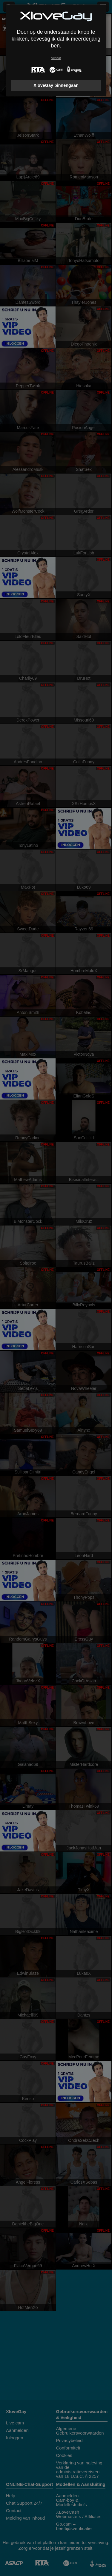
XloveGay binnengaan (55, 85)
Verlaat (56, 58)
